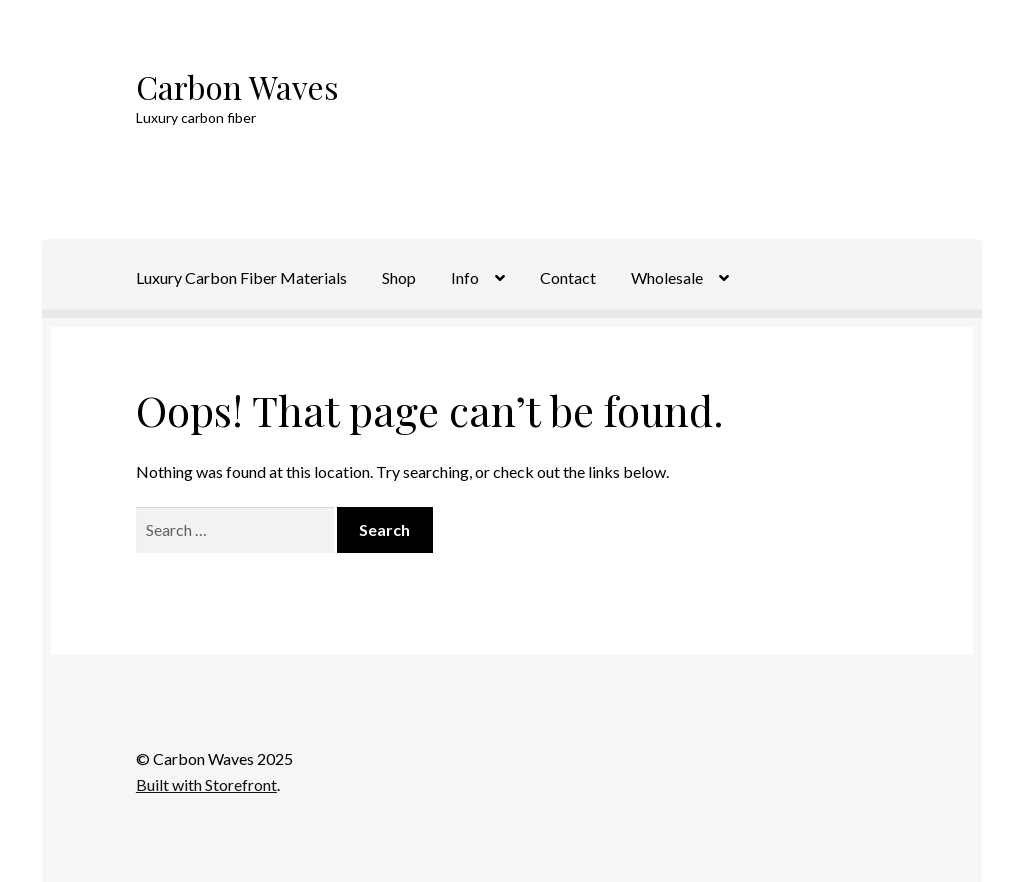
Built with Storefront (206, 784)
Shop (399, 277)
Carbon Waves (237, 86)
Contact (568, 277)
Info (465, 277)
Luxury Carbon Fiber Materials (241, 277)
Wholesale (667, 277)
